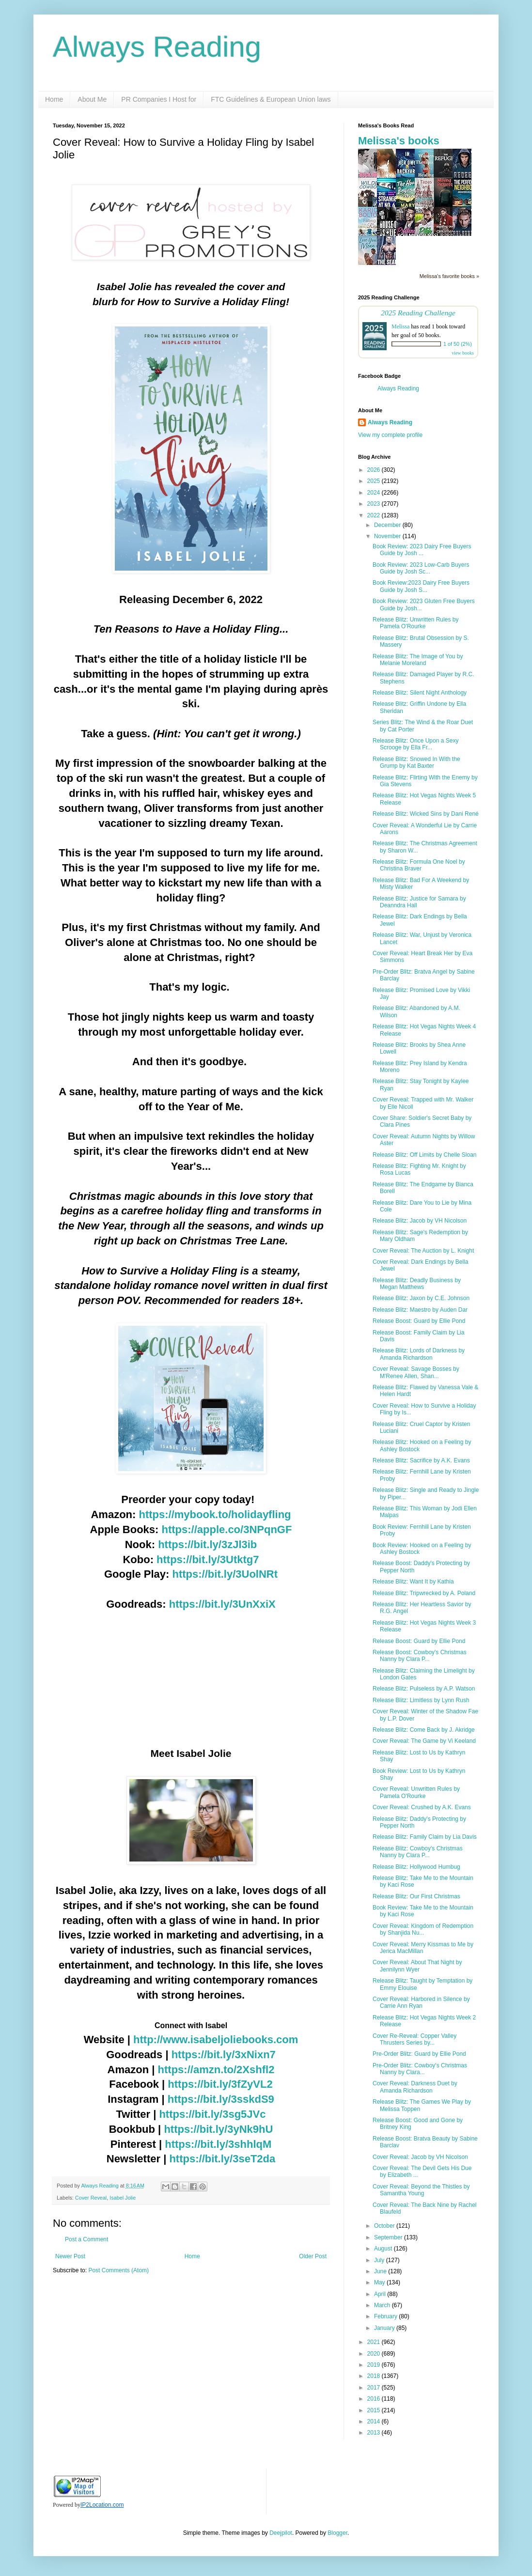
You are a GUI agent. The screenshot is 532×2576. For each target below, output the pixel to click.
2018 (374, 2376)
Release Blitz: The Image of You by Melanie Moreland (418, 660)
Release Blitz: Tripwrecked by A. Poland (424, 1593)
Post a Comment (86, 2239)
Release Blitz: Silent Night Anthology (420, 692)
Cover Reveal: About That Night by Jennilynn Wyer (417, 1965)
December (388, 525)
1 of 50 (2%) (457, 344)
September (389, 2237)
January (385, 2328)
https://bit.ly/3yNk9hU (218, 2129)
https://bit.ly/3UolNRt (225, 1574)
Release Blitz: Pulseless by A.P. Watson (424, 1688)
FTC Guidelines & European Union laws (270, 99)
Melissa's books (398, 141)
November (388, 536)
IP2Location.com (102, 2504)
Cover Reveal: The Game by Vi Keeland (424, 1741)
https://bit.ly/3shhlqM (218, 2144)
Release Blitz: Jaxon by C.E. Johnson (421, 1298)
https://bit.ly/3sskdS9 (221, 2099)
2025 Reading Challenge (418, 313)
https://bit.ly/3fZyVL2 (220, 2084)
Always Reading (157, 47)
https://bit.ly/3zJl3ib (207, 1544)
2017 (374, 2387)
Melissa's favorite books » (449, 276)
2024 (374, 492)
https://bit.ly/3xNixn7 (224, 2054)
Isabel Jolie (123, 2198)
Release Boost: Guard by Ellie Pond (419, 1321)
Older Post (313, 2256)
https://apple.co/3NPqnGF (227, 1529)
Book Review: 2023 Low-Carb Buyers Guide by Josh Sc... (421, 568)
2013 (374, 2432)
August (384, 2248)
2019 (374, 2364)
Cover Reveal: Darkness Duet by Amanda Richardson (415, 2087)
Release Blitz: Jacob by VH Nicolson (420, 1220)
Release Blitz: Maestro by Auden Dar (420, 1309)
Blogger (337, 2532)
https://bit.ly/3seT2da (222, 2159)
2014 (374, 2421)
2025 (374, 481)
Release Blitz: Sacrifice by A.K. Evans (421, 1460)
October (385, 2225)
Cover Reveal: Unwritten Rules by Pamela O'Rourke (416, 1792)
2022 (374, 515)
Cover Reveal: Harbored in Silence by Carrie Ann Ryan (421, 2002)
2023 (374, 503)
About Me (92, 99)
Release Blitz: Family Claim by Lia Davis (425, 1836)
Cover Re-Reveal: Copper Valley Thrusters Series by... (414, 2039)
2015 (374, 2410)
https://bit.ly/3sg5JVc (212, 2114)
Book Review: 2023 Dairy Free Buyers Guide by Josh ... (422, 550)
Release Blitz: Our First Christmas (416, 1896)
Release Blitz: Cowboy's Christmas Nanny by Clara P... (418, 1852)
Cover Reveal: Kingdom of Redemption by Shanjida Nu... (423, 1929)
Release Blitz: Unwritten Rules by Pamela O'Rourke (415, 623)
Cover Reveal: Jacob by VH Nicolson (420, 2157)
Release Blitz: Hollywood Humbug (416, 1866)
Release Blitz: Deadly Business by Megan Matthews (417, 1283)
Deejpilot (280, 2532)
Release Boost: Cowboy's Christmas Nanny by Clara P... (420, 1655)
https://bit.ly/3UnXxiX (222, 1604)
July (380, 2260)
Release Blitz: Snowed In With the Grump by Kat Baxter (416, 762)
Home (54, 99)
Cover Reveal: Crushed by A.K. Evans (422, 1807)
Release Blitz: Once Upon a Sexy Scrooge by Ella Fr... (415, 744)
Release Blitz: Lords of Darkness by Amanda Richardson (419, 1354)
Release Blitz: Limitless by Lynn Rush (421, 1700)
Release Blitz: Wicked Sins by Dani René (426, 813)
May (380, 2282)
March (383, 2305)
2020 (374, 2353)
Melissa (400, 326)
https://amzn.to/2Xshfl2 (216, 2070)
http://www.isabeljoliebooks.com (215, 2039)
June (381, 2271)
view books (463, 353)
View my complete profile (390, 435)
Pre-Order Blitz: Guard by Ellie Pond (419, 2053)
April (380, 2294)
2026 (374, 469)
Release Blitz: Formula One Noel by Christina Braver (419, 865)
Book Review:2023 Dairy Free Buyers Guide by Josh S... (421, 586)
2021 (374, 2342)
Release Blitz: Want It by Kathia (413, 1581)
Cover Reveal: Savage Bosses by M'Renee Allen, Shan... (416, 1372)
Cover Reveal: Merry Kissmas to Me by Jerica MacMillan (423, 1948)
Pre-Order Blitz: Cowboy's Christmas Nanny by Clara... (420, 2069)
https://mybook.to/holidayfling (215, 1514)
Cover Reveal (91, 2198)
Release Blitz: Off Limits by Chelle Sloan (425, 1154)
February (386, 2316)
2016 (374, 2398)
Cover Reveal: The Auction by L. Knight (423, 1250)
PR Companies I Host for (158, 99)
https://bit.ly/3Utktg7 (207, 1559)
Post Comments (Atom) (118, 2270)
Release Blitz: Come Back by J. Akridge (424, 1729)
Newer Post (70, 2256)
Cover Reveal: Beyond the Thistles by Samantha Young (421, 2190)
